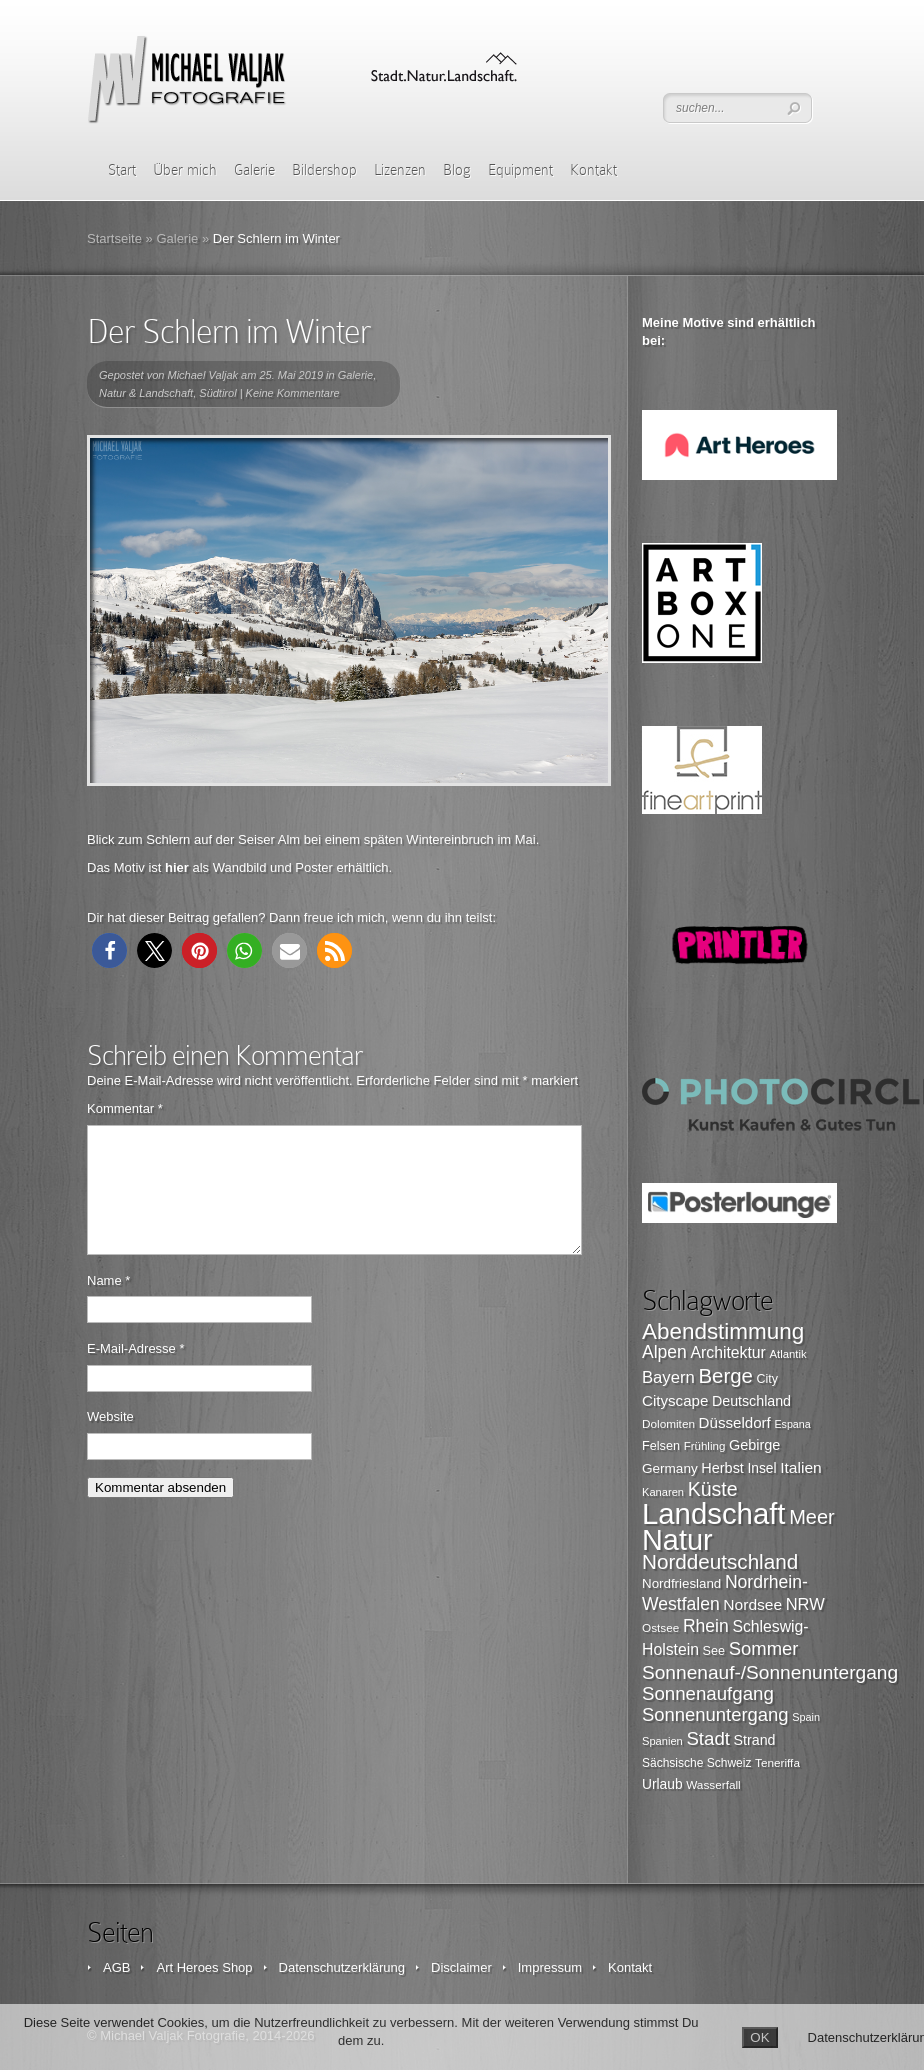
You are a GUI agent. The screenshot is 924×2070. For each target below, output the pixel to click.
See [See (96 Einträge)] (714, 1651)
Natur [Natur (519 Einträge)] (677, 1540)
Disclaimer (461, 1967)
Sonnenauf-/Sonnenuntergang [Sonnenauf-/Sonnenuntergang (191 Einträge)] (770, 1672)
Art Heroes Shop (204, 1967)
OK (759, 2037)
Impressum (550, 1967)
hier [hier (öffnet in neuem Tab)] (177, 867)
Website (110, 1440)
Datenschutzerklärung (342, 1967)
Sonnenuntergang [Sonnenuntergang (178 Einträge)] (715, 1714)
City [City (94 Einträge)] (767, 1379)
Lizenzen (400, 170)
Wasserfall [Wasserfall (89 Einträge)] (713, 1784)
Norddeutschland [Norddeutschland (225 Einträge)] (720, 1561)
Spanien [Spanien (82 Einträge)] (662, 1741)
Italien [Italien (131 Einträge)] (801, 1467)
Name (108, 1304)
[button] (109, 950)
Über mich (185, 170)
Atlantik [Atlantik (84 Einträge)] (788, 1354)
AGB (116, 1967)
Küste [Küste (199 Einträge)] (713, 1489)
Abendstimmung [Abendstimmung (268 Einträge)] (723, 1331)
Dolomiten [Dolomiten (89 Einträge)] (668, 1423)
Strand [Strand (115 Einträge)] (755, 1740)
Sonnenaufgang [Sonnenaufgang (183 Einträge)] (708, 1693)
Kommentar (125, 1108)
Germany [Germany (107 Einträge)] (670, 1468)
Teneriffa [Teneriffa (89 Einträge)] (777, 1762)
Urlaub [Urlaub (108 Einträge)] (662, 1784)
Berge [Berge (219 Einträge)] (725, 1375)
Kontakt (593, 170)
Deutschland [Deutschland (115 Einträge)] (751, 1401)
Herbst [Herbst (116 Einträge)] (722, 1468)
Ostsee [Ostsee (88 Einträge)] (660, 1627)
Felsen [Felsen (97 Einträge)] (661, 1446)
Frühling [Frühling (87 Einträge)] (705, 1446)
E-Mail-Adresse (136, 1372)
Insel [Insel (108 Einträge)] (762, 1468)
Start (122, 170)
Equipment (520, 170)
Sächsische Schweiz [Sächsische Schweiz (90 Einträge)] (696, 1763)
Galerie (254, 170)
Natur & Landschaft (146, 393)
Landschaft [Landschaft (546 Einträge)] (714, 1513)
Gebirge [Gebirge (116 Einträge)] (754, 1445)
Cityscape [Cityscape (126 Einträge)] (675, 1400)
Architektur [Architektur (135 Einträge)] (728, 1352)
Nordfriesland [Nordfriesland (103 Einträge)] (681, 1583)
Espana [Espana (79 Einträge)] (792, 1424)
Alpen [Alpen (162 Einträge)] (664, 1352)
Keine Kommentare (293, 393)
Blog (457, 170)
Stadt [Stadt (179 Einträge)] (708, 1738)
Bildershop (324, 170)
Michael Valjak (203, 375)
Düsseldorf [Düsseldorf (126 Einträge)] (735, 1422)
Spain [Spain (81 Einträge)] (806, 1717)
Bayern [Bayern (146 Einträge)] (668, 1377)
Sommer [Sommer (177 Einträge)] (764, 1648)
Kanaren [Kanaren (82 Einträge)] (663, 1492)
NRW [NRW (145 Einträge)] (805, 1604)
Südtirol (217, 393)
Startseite (114, 238)
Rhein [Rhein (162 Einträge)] (706, 1626)
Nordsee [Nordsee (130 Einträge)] (752, 1604)
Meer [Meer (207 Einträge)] (812, 1517)
